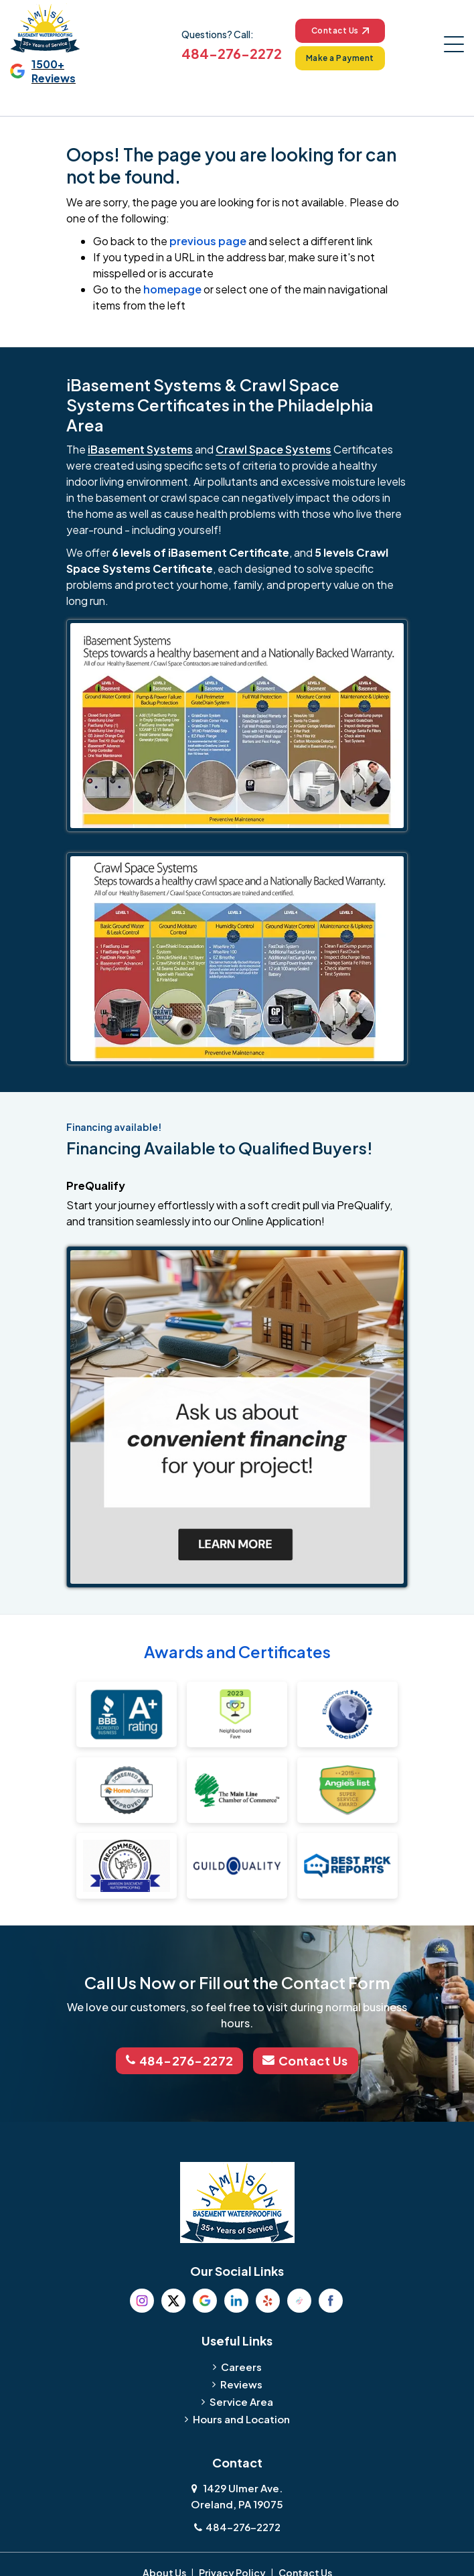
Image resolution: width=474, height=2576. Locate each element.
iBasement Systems (140, 449)
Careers (241, 2366)
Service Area (241, 2400)
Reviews (241, 2383)
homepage (172, 289)
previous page (207, 241)
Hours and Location (241, 2418)
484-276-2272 (231, 53)
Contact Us (340, 30)
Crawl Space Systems (273, 449)
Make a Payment (340, 58)
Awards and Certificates (237, 1651)
